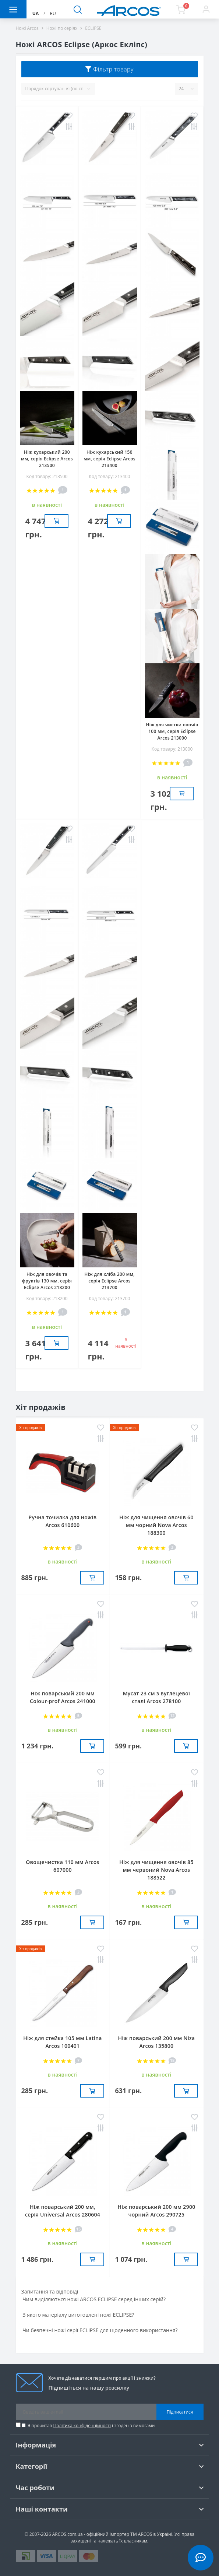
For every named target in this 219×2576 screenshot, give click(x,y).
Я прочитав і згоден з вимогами (91, 2425)
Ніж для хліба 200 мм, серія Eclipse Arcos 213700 (109, 1281)
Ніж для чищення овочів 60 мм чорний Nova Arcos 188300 (156, 1525)
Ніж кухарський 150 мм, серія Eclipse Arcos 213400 (109, 458)
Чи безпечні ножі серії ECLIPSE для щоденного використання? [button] (99, 2330)
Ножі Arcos (27, 28)
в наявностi (125, 1342)
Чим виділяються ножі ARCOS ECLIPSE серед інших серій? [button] (93, 2299)
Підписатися (180, 2412)
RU (53, 13)
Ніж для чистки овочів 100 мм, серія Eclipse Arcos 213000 (172, 731)
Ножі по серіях (62, 28)
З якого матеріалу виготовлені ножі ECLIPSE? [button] (77, 2314)
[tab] (109, 2299)
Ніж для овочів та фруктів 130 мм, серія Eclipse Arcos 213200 (47, 1281)
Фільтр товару (109, 69)
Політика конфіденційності (82, 2425)
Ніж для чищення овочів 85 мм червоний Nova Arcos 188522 (156, 1870)
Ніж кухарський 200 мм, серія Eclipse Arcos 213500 (47, 458)
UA (35, 13)
